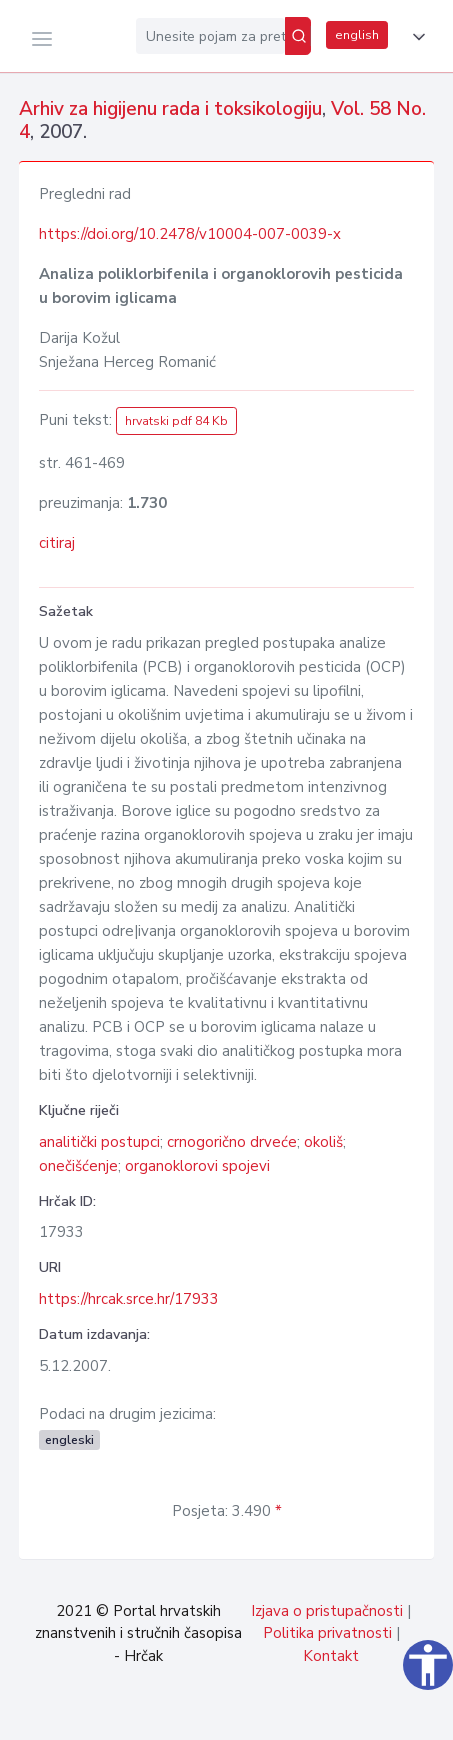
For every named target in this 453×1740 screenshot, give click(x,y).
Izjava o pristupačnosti (327, 1611)
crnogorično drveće (232, 1142)
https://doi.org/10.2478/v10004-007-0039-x (190, 234)
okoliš (323, 1142)
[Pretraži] (298, 36)
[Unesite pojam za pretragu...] (210, 36)
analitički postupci (99, 1142)
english (357, 35)
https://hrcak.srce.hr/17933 (129, 1299)
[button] (415, 37)
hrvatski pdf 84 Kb (176, 421)
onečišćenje (78, 1166)
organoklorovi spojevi (197, 1166)
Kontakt (331, 1656)
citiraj (57, 543)
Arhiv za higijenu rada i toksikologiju (170, 109)
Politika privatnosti (327, 1633)
